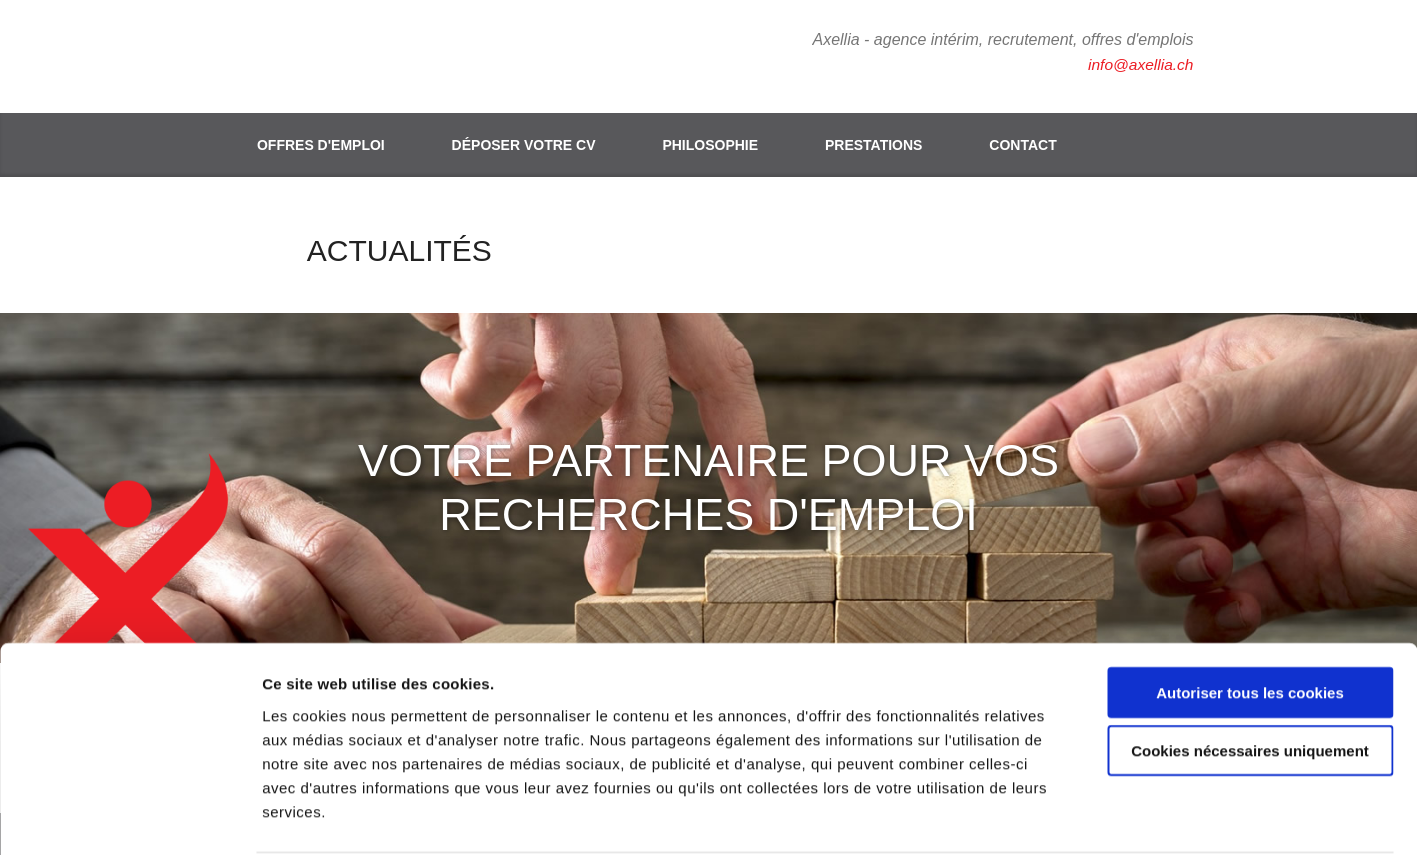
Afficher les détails (1101, 815)
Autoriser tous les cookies (1250, 615)
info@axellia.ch (1139, 64)
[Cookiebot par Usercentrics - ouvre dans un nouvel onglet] (129, 816)
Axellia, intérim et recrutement (339, 55)
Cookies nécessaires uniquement (1250, 674)
